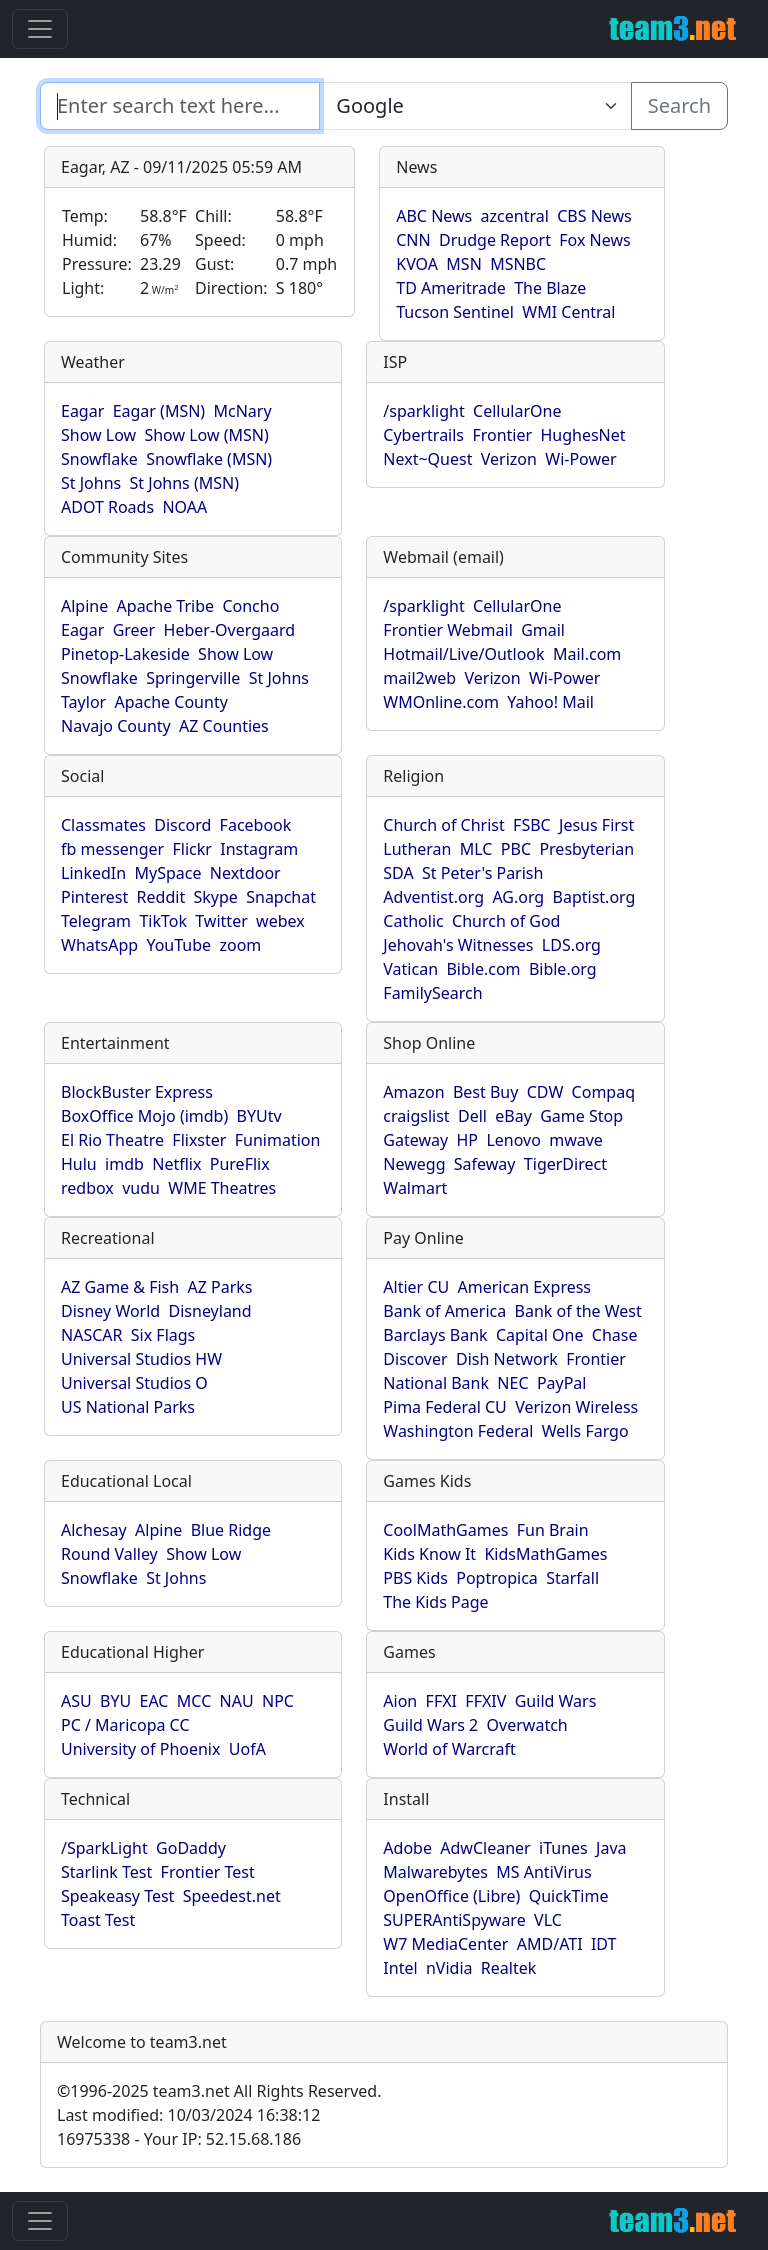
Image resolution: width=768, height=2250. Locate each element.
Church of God (506, 921)
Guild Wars (556, 1701)
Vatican (410, 969)
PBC (516, 849)
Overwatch (527, 1725)
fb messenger (112, 849)
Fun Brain (553, 1530)
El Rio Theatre (112, 1140)
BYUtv (259, 1116)
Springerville (193, 678)
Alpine (84, 606)
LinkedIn (93, 873)
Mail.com (587, 654)
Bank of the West (578, 1311)
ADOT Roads (107, 507)
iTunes (563, 1848)
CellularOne (517, 411)
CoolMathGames (445, 1530)
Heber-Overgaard (230, 630)
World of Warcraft (449, 1749)
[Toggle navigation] (40, 29)
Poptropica (497, 1578)
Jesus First (596, 825)
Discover (415, 1359)
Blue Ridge (231, 1530)
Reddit (161, 897)
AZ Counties (224, 726)
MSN (463, 264)
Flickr (192, 849)
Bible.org (563, 969)
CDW (545, 1092)
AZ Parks (220, 1287)
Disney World (110, 1311)
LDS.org (571, 945)
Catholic (413, 921)
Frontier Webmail (447, 630)
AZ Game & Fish (120, 1287)
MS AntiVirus (543, 1872)
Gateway (415, 1140)
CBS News (594, 216)
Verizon (509, 459)
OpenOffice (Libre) (451, 1896)
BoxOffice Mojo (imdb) (144, 1116)
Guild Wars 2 (430, 1725)
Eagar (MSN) (159, 411)
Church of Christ (443, 825)
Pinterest (94, 897)
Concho (250, 606)
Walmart (415, 1188)
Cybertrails (423, 435)
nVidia (449, 1968)
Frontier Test (208, 1872)
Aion (400, 1701)
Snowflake (99, 459)
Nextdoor (245, 873)
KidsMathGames (545, 1554)
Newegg (414, 1164)
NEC (512, 1383)
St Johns (91, 483)
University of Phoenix (140, 1749)
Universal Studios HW (141, 1359)
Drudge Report (495, 240)
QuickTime (569, 1896)
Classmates (103, 825)
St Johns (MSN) (184, 483)
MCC (194, 1701)
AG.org (518, 897)
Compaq (603, 1092)
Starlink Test (106, 1872)
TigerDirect (565, 1164)
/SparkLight (104, 1848)
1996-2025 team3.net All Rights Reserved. (219, 2091)
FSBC (532, 825)
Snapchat (281, 897)
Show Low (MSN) (206, 435)
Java (611, 1848)
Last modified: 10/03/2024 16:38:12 (188, 2115)
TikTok (163, 921)
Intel (400, 1968)
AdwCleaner (485, 1848)
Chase (615, 1335)
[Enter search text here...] (475, 106)
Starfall (572, 1578)
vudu (141, 1188)
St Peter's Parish (482, 873)
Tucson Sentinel (455, 312)
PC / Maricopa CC (125, 1725)
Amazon (413, 1092)
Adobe (407, 1848)
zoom (240, 945)
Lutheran (417, 849)
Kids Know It (429, 1554)
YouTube (178, 945)
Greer (134, 630)
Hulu (79, 1164)
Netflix (176, 1164)
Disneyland (210, 1311)
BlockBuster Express (137, 1092)
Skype (216, 897)
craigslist (416, 1116)
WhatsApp (99, 945)
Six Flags (163, 1335)
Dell (472, 1116)
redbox (87, 1188)
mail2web (419, 678)
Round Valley (109, 1554)
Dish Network (507, 1359)
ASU (76, 1701)
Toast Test (98, 1920)
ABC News (434, 216)
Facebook (256, 825)
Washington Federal (458, 1431)
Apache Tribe (166, 606)
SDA (398, 873)
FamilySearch (432, 993)
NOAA (184, 507)
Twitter (221, 921)
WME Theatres (222, 1188)
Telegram (96, 921)
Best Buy (485, 1092)
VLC (548, 1920)
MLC (476, 849)
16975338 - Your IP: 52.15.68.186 (179, 2139)
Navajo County (116, 726)
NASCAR (91, 1335)
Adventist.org (433, 897)
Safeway (485, 1164)
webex (280, 921)
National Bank (436, 1383)
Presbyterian (586, 849)
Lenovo (513, 1140)
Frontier (502, 435)
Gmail (543, 630)
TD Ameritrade (451, 288)
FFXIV (485, 1701)
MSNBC (518, 264)
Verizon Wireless (576, 1407)
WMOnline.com (441, 702)
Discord (182, 825)
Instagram (259, 849)
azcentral (515, 216)
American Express (525, 1287)
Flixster (199, 1140)
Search (679, 105)
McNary (243, 411)
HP (468, 1140)
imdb (124, 1164)
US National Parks (128, 1407)
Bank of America (444, 1311)
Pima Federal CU (444, 1407)
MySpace (167, 873)
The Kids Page (435, 1602)
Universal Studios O (134, 1383)
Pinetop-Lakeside (125, 654)
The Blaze (550, 288)
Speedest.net (232, 1896)
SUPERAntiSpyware (454, 1920)
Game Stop (581, 1116)
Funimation (278, 1140)
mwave (576, 1140)
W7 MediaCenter (445, 1944)
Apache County (171, 702)
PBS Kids (415, 1578)
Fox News (594, 240)
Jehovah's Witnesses (458, 945)
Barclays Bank (435, 1335)
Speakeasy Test (117, 1896)
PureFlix (240, 1164)
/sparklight (423, 411)
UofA (247, 1749)
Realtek (508, 1968)
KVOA (417, 264)
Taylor (83, 702)
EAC (154, 1701)
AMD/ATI (550, 1944)
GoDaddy (191, 1848)
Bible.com (483, 969)
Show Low (98, 435)
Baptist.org (594, 897)
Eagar (82, 411)
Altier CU (416, 1287)
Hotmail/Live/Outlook (463, 654)
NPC (278, 1701)
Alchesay (94, 1530)
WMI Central (568, 312)
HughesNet (582, 435)
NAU (237, 1701)
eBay (513, 1116)
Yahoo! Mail (550, 702)
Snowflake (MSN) (209, 459)
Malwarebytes (435, 1872)
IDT (604, 1944)
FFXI (441, 1701)
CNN (413, 240)
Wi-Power (580, 459)
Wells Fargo (585, 1431)
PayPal (562, 1383)
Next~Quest (427, 459)
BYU (115, 1701)
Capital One (540, 1335)
